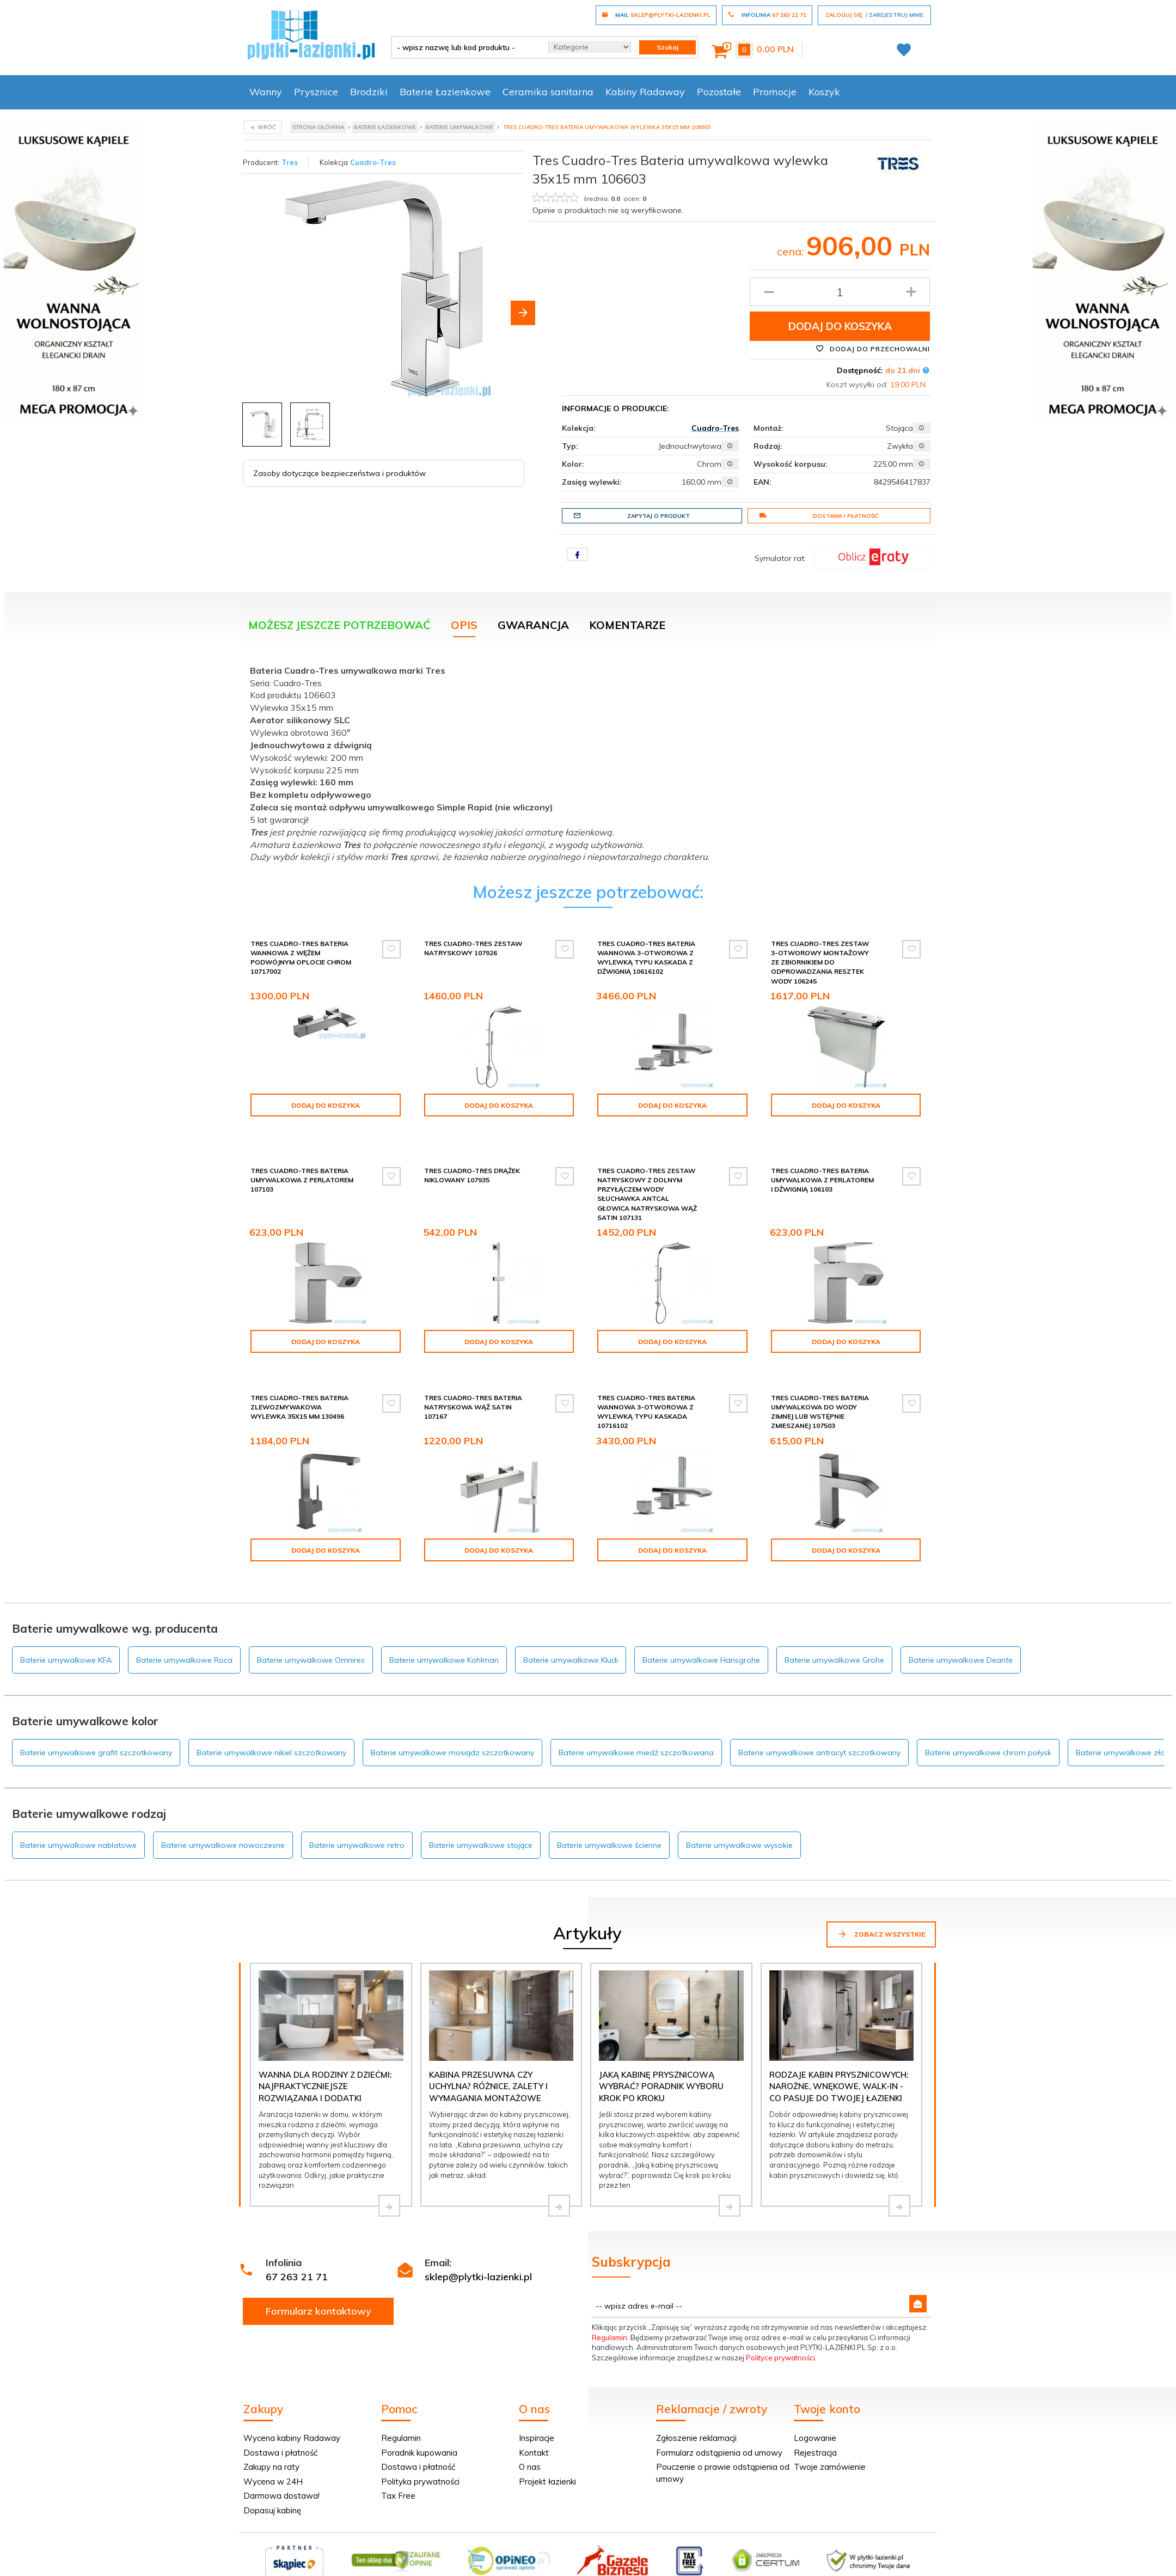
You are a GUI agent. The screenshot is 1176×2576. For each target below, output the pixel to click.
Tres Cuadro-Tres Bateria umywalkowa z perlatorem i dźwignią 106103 (822, 1170)
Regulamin (609, 2309)
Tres (289, 162)
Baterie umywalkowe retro (357, 1817)
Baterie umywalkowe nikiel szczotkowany (271, 1725)
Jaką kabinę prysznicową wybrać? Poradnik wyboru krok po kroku (661, 2059)
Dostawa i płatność (818, 516)
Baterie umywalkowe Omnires (311, 1632)
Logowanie (815, 2410)
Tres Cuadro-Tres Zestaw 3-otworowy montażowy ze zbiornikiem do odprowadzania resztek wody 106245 (820, 962)
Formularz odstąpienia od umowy (719, 2425)
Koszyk (824, 92)
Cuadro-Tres (373, 162)
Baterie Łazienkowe (445, 92)
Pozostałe (719, 92)
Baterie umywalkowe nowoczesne (223, 1817)
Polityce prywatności (780, 2329)
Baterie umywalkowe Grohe (834, 1632)
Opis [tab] (464, 625)
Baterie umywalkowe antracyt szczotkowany (819, 1725)
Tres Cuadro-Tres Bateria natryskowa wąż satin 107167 (473, 1397)
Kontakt (534, 2425)
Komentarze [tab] (627, 625)
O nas (530, 2439)
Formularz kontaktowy (318, 2283)
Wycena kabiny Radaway (291, 2410)
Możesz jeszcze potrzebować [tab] (339, 625)
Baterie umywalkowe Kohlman (444, 1632)
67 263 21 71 (297, 2249)
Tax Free (398, 2468)
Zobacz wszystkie (881, 1906)
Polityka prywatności (420, 2454)
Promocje (775, 92)
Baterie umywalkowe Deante (961, 1632)
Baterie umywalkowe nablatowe (78, 1817)
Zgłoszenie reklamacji (696, 2410)
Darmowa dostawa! (281, 2468)
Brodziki (369, 92)
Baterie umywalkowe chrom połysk (988, 1725)
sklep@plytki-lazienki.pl (478, 2249)
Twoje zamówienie (830, 2439)
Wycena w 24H (273, 2454)
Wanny (265, 92)
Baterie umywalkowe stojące (480, 1817)
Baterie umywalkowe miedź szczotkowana (636, 1725)
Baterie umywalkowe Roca (184, 1632)
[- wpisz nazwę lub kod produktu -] (465, 47)
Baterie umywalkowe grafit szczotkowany (96, 1725)
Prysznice (316, 92)
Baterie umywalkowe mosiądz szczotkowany (452, 1725)
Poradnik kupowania (419, 2425)
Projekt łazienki (547, 2454)
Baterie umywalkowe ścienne (609, 1817)
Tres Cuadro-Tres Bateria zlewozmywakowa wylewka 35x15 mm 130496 (299, 1397)
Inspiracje (536, 2410)
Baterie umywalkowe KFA (66, 1632)
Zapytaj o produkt (631, 516)
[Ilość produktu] (840, 292)
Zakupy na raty (271, 2439)
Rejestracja (815, 2425)
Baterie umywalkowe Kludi (570, 1632)
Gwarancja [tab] (533, 625)
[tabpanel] (588, 761)
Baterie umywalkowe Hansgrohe (701, 1632)
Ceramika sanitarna (548, 92)
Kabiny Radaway (645, 92)
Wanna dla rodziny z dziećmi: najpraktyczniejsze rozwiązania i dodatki (325, 2059)
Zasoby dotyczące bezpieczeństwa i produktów (339, 473)
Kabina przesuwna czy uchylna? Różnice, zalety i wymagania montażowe (488, 2059)
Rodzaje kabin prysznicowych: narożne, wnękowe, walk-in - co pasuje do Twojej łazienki (838, 2059)
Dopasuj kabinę (272, 2482)
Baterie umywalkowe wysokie (739, 1817)
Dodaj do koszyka (840, 326)
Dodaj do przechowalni (873, 348)
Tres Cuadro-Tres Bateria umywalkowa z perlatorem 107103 (301, 1170)
